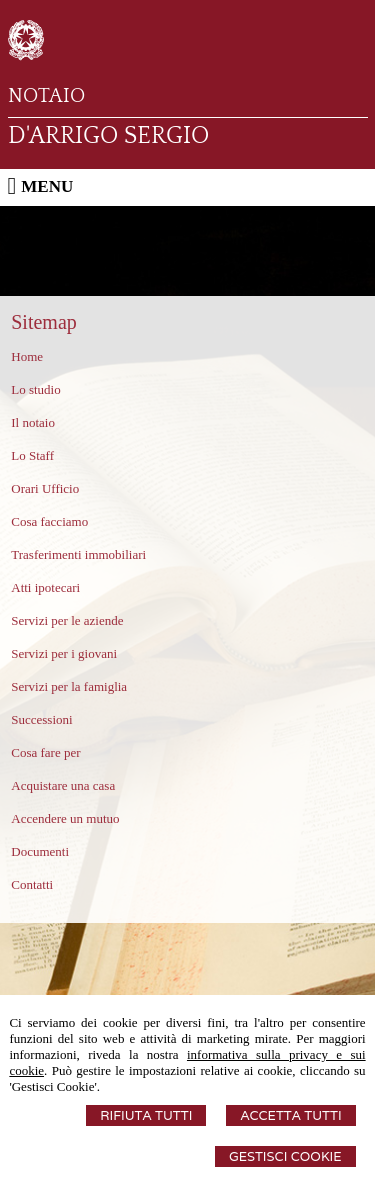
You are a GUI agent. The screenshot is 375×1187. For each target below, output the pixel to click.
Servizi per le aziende (67, 620)
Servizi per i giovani (64, 653)
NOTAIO (46, 96)
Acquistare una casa (63, 785)
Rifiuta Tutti (146, 1115)
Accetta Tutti (290, 1115)
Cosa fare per (45, 752)
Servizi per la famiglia (69, 686)
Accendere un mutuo (65, 818)
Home (27, 356)
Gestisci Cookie (285, 1156)
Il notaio (33, 422)
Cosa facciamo (49, 521)
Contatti (32, 884)
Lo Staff (32, 455)
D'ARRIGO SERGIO (108, 136)
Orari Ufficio (45, 488)
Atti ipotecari (45, 587)
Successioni (41, 719)
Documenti (40, 851)
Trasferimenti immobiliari (78, 554)
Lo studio (35, 389)
